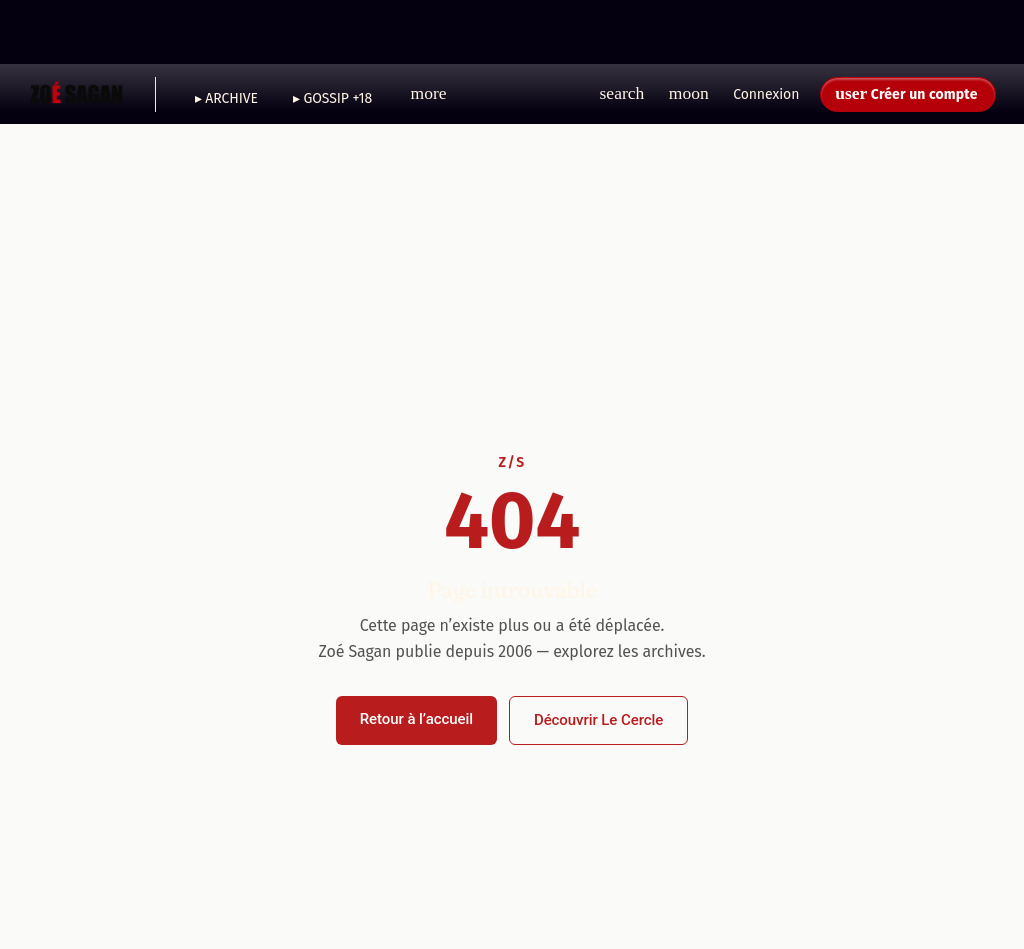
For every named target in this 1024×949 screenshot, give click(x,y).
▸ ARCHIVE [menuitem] (226, 98)
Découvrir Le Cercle (598, 720)
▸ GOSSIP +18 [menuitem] (332, 98)
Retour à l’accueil (416, 719)
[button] (429, 94)
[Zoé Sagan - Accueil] (77, 94)
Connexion (766, 94)
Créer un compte (924, 94)
